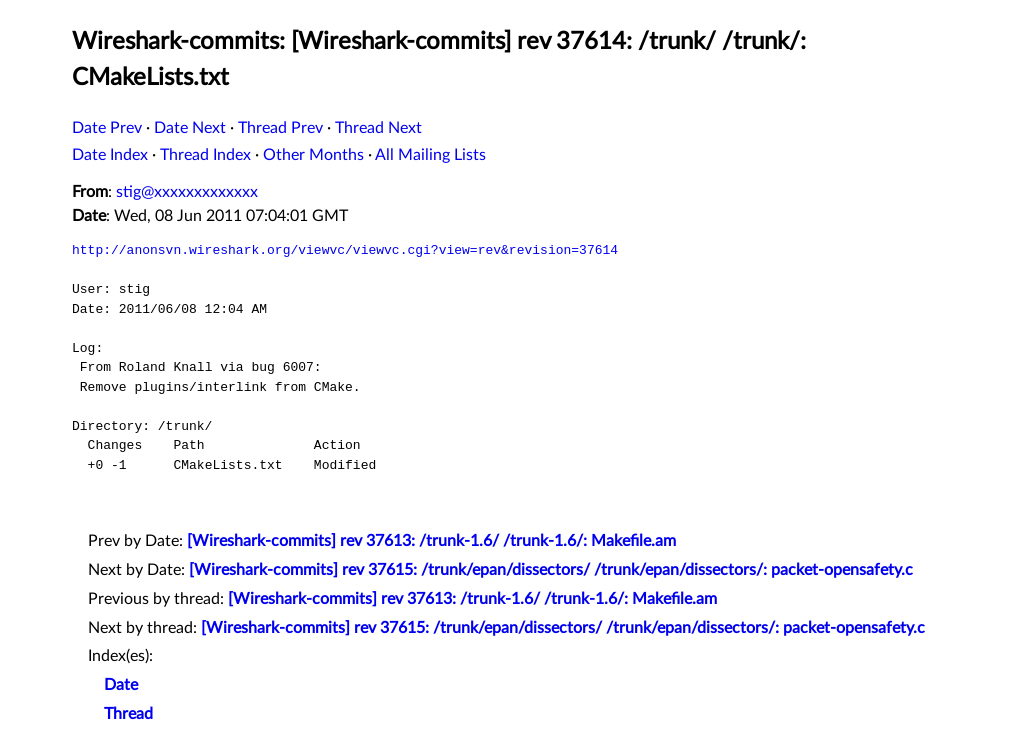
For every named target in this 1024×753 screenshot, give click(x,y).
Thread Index (205, 155)
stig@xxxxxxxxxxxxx (187, 192)
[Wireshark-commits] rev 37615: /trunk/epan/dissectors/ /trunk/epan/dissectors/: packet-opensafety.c (551, 570)
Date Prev (107, 128)
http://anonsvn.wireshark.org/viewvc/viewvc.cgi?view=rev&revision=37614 (345, 250)
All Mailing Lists (430, 155)
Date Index (110, 155)
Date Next (190, 128)
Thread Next (378, 128)
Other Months (313, 155)
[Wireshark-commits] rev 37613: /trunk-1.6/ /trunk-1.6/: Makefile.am (431, 541)
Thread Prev (280, 128)
